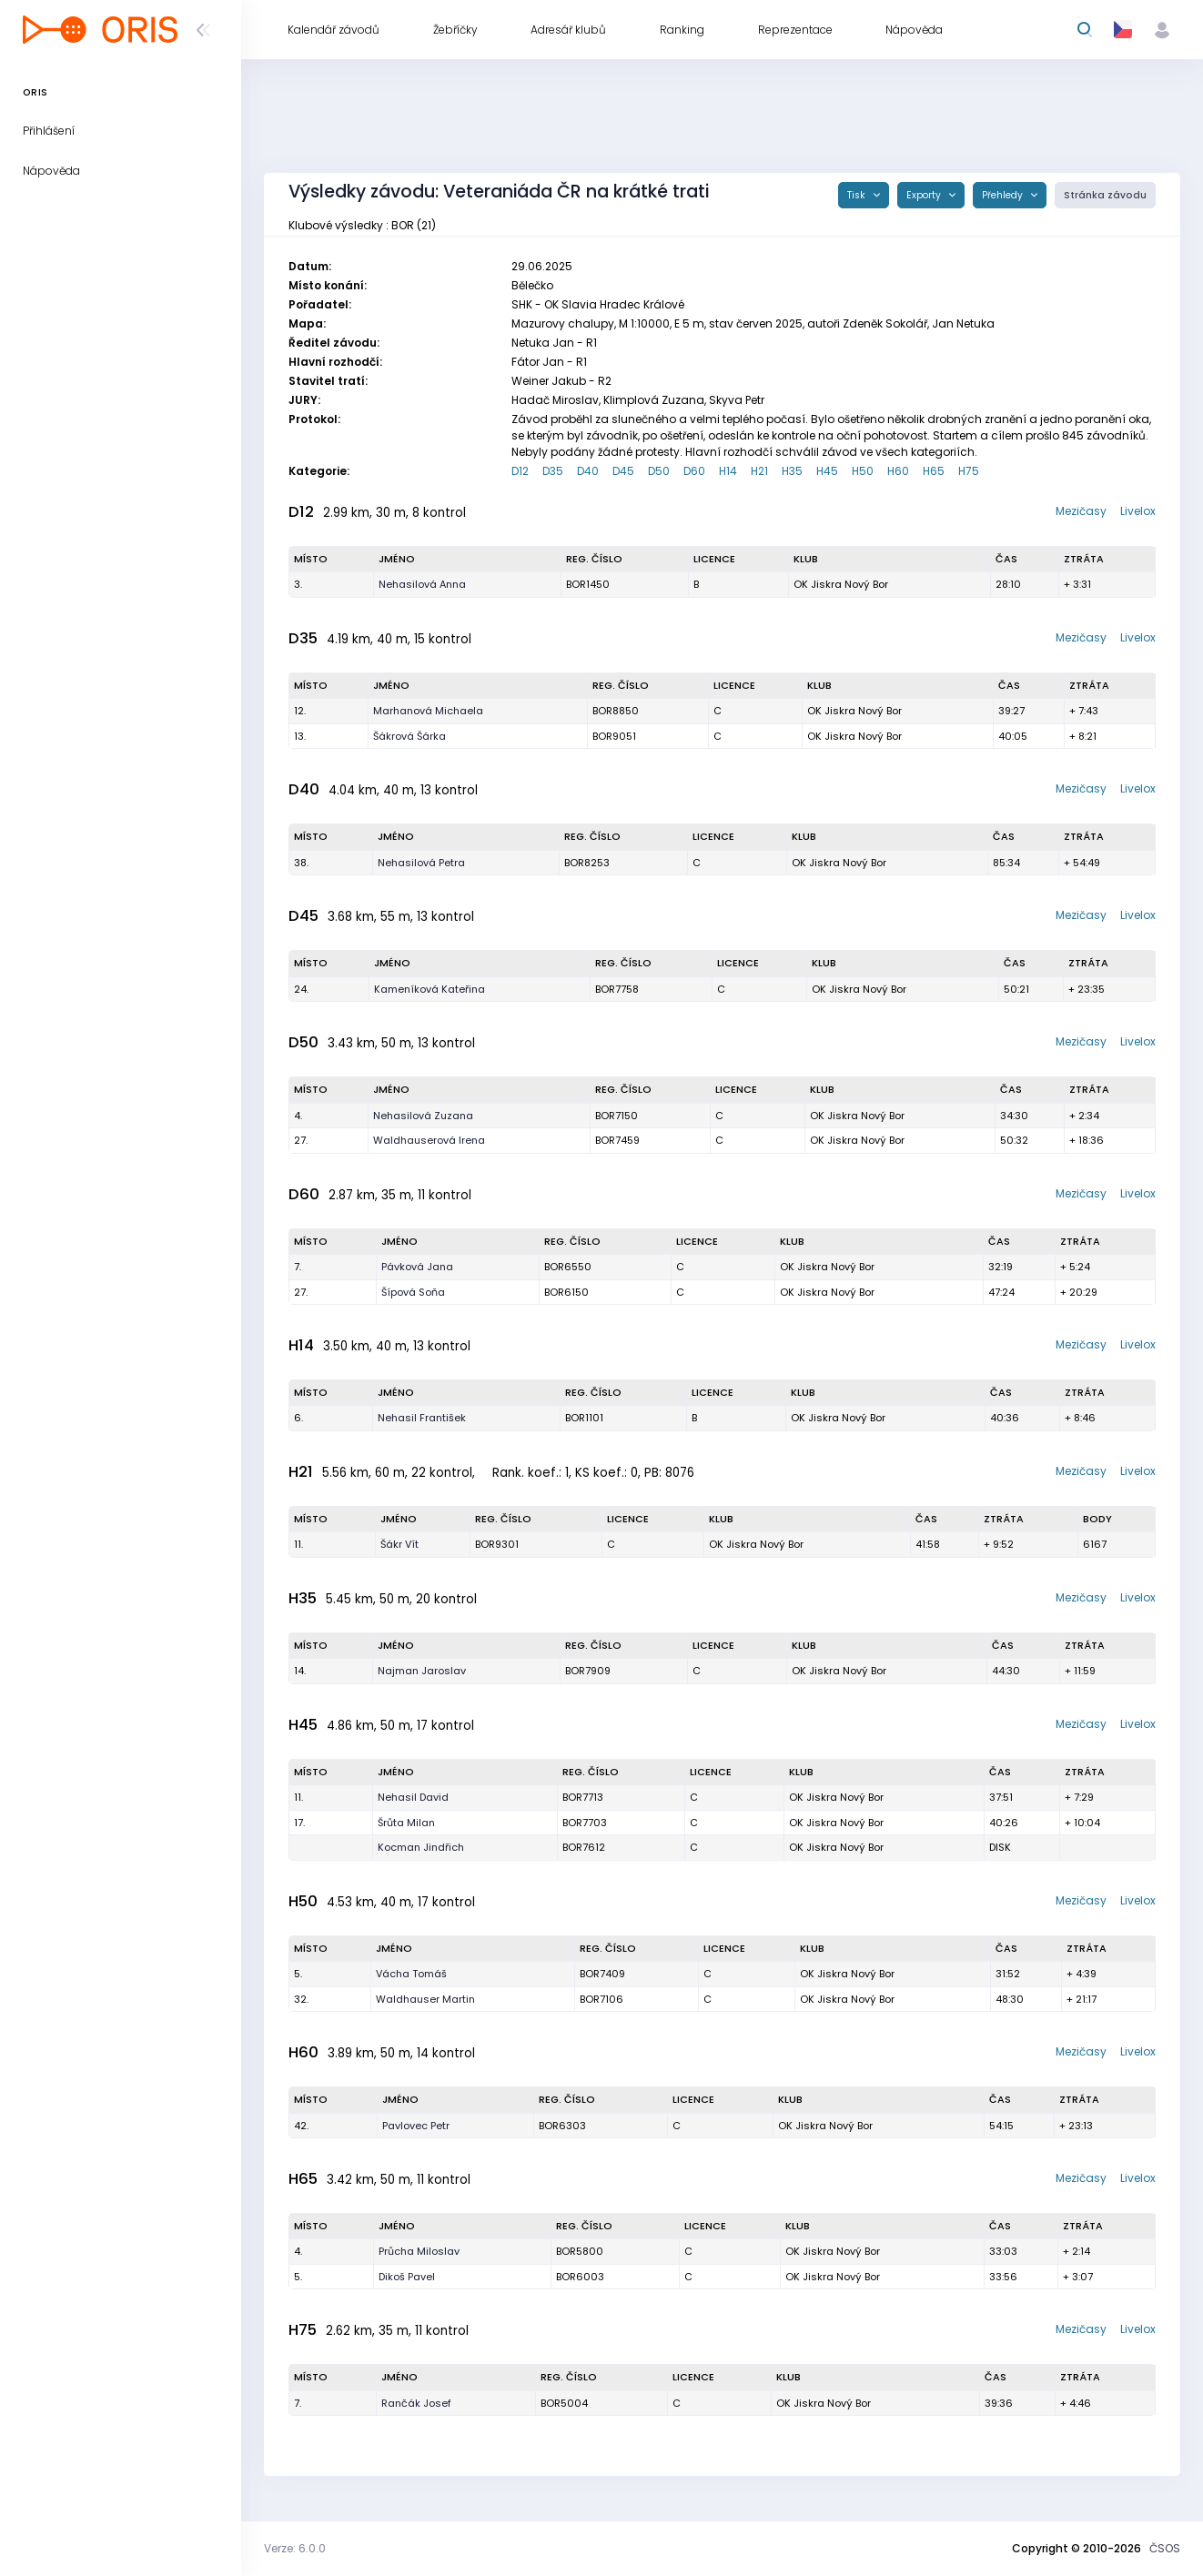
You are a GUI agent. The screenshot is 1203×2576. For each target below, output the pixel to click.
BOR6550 (567, 1266)
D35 (552, 471)
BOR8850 (615, 710)
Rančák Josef (416, 2403)
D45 (623, 471)
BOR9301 (497, 1544)
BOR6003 (580, 2276)
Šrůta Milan (406, 1822)
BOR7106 (601, 1999)
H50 (863, 471)
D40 (588, 471)
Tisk (857, 195)
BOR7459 (617, 1140)
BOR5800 (579, 2251)
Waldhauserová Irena (429, 1140)
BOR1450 (588, 584)
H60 (898, 471)
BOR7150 (616, 1115)
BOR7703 (584, 1822)
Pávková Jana (417, 1266)
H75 (968, 471)
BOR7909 (588, 1670)
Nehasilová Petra (421, 862)
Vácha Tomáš (411, 1973)
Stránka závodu (1105, 195)
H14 (728, 471)
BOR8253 (587, 862)
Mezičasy (1081, 511)
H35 (792, 471)
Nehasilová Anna (422, 584)
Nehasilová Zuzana (423, 1115)
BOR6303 (562, 2125)
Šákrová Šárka (409, 736)
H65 (934, 471)
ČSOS (1164, 2548)
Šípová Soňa (413, 1292)
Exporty (925, 195)
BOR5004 (564, 2403)
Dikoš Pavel (407, 2276)
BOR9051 (614, 736)
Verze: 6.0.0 (295, 2548)
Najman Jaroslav (422, 1670)
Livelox (1138, 511)
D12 (520, 471)
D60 (694, 471)
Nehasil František (422, 1417)
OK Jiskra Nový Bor (841, 584)
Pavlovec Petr (416, 2125)
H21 (759, 471)
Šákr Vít (399, 1544)
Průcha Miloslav (419, 2251)
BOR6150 (566, 1292)
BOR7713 (582, 1797)
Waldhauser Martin (425, 1999)
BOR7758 (617, 989)
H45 (827, 471)
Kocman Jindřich (421, 1847)
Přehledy (1004, 195)
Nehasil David (413, 1797)
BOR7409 (602, 1973)
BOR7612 (583, 1847)
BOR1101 (584, 1417)
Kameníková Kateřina (429, 989)
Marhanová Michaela (428, 710)
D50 (659, 471)
